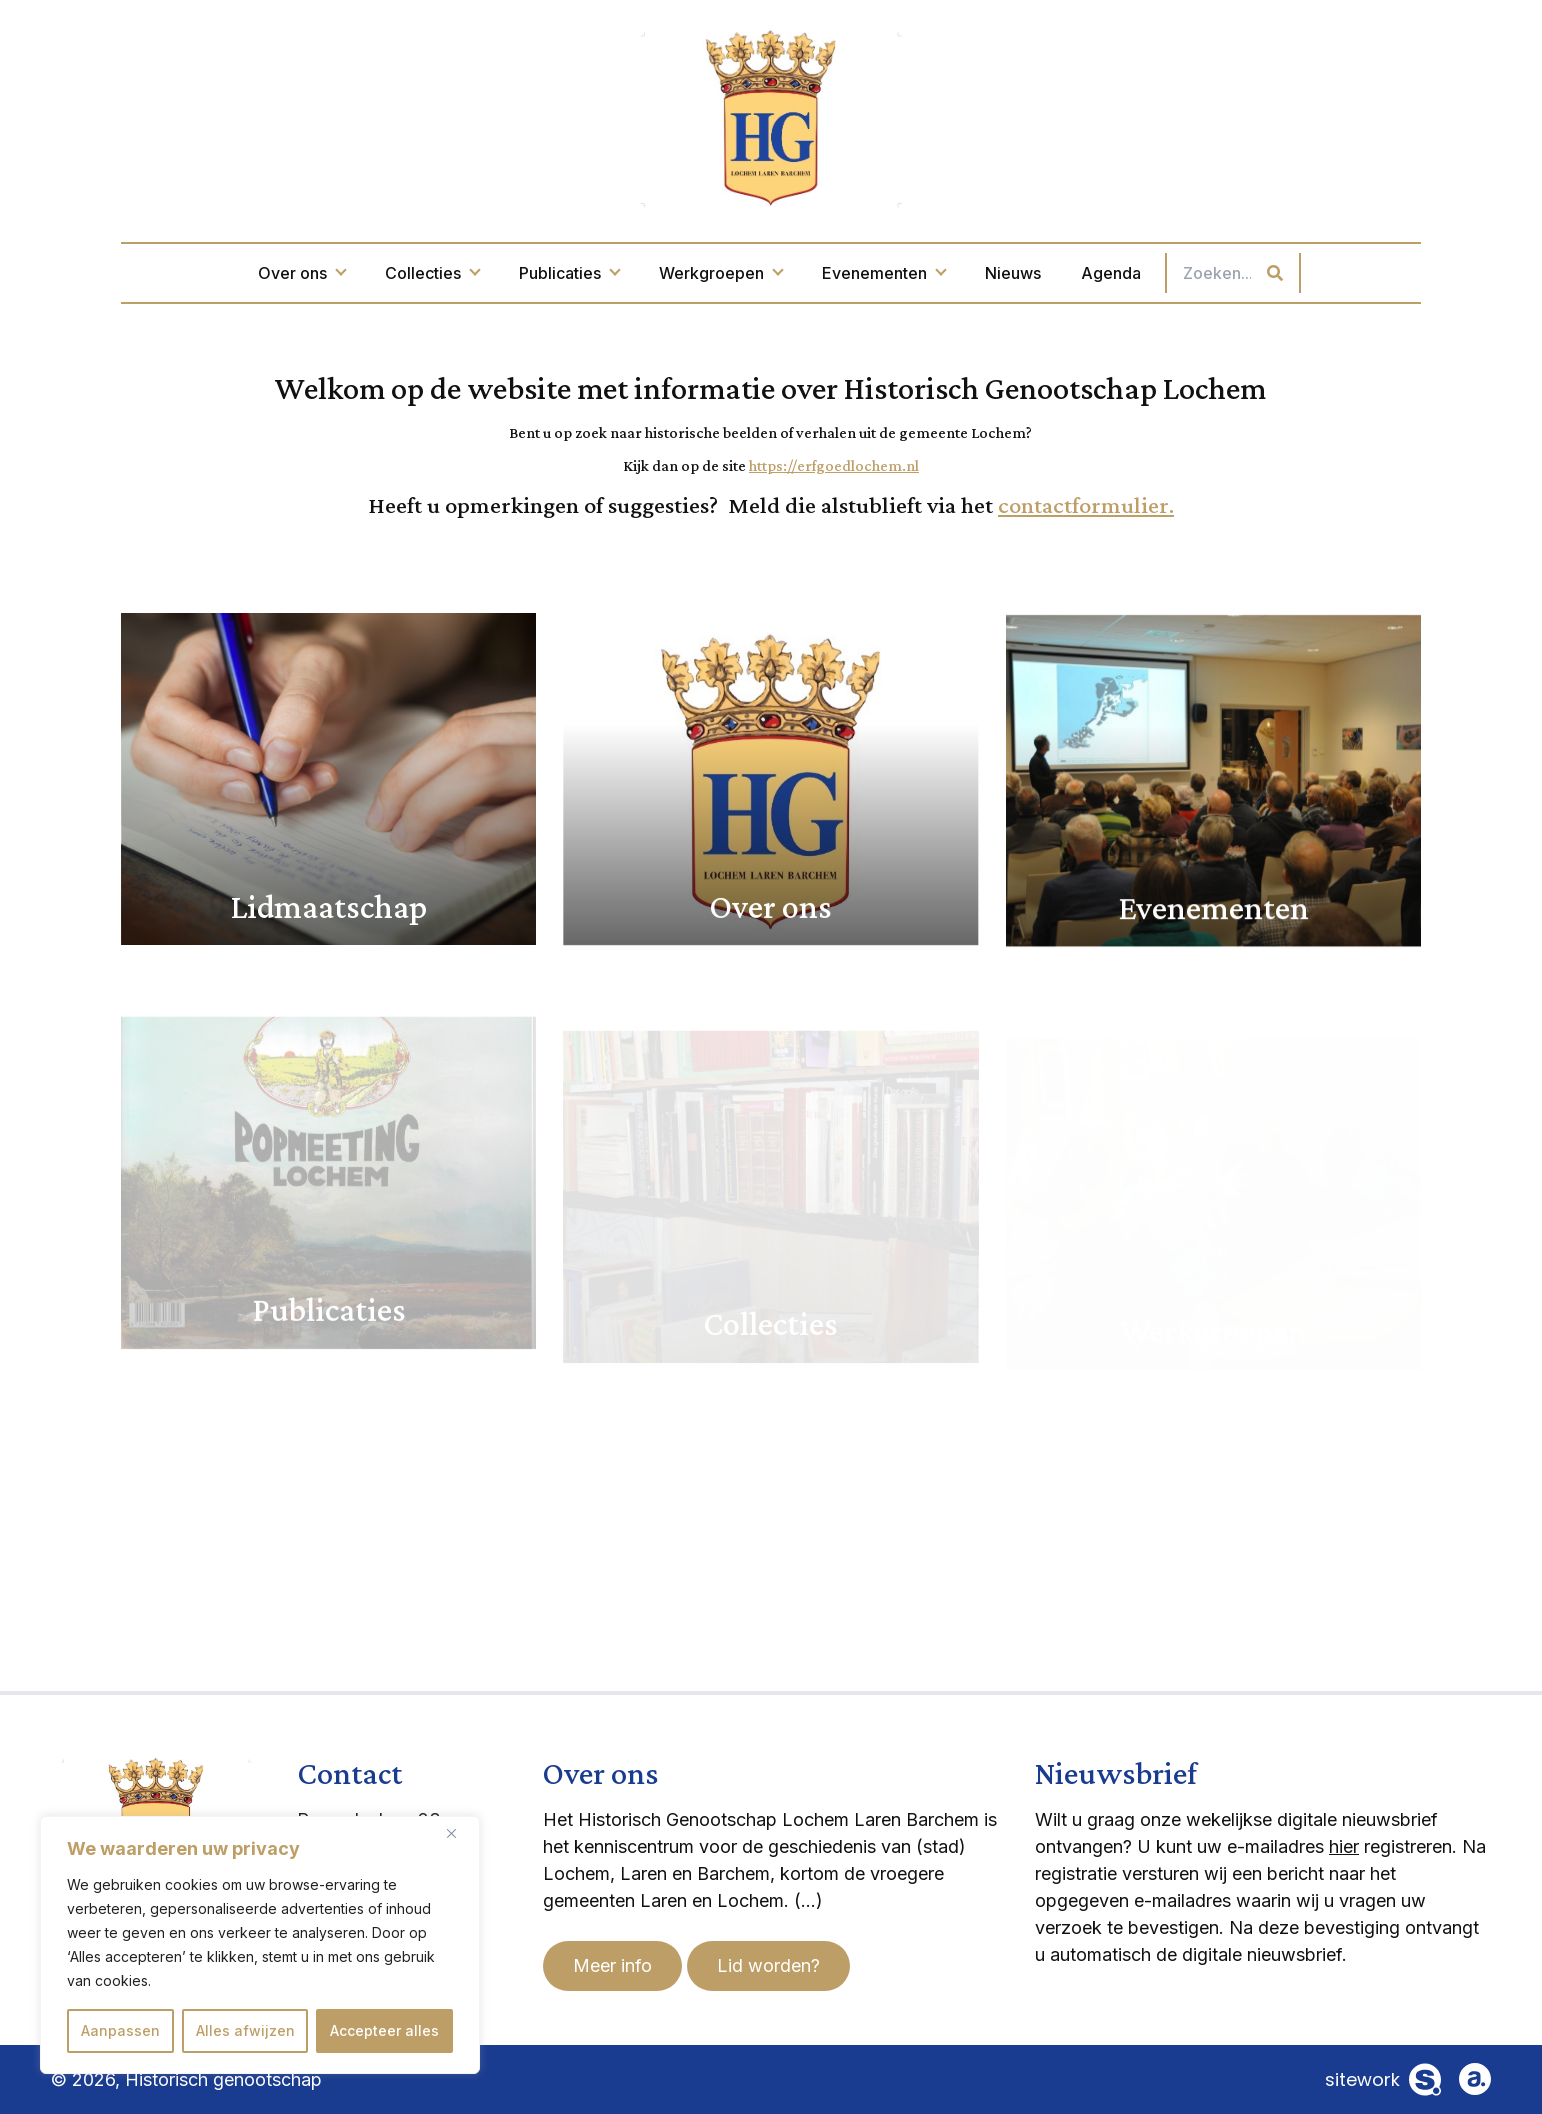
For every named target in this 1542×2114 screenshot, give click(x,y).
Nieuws (1013, 273)
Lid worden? (768, 1965)
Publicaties (569, 273)
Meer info (612, 1965)
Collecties (432, 273)
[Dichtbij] (459, 1833)
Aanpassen (120, 2030)
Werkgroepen (720, 273)
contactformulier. (1086, 504)
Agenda (1111, 273)
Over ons (301, 273)
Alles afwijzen (245, 2030)
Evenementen (883, 273)
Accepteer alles (384, 2030)
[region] (260, 1945)
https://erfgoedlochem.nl (834, 465)
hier (1344, 1846)
